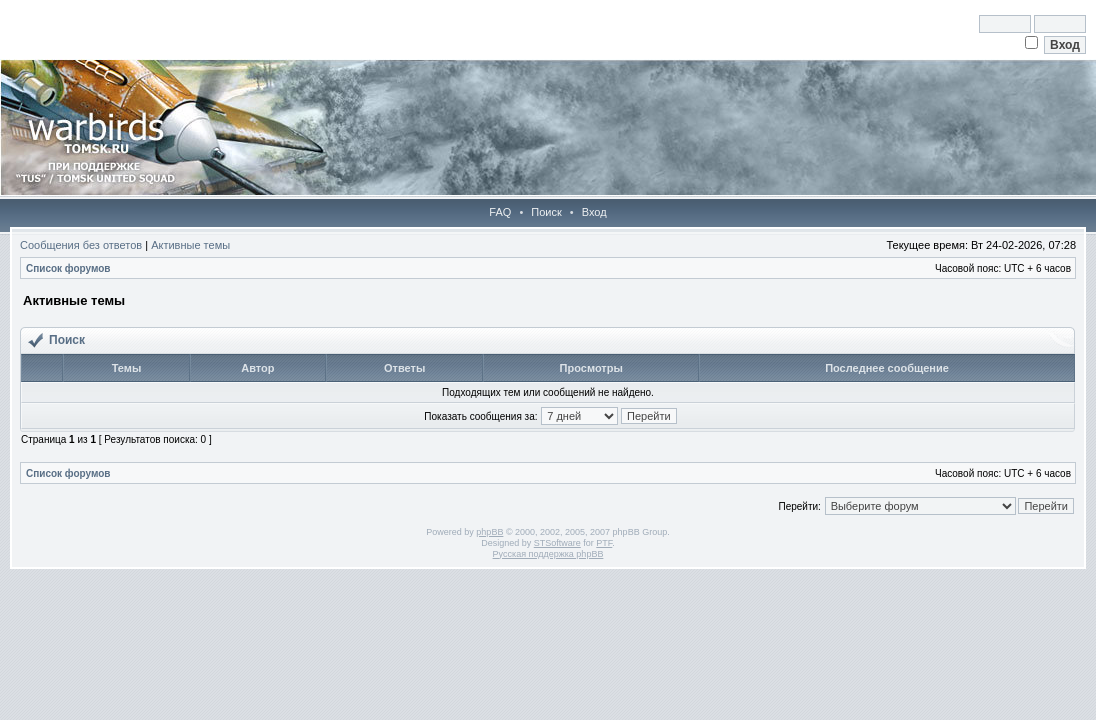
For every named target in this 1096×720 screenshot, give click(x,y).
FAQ (500, 212)
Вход (594, 212)
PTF (604, 543)
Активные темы (190, 245)
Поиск (546, 212)
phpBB (489, 532)
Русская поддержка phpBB (548, 554)
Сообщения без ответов (81, 245)
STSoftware (557, 543)
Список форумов (68, 268)
